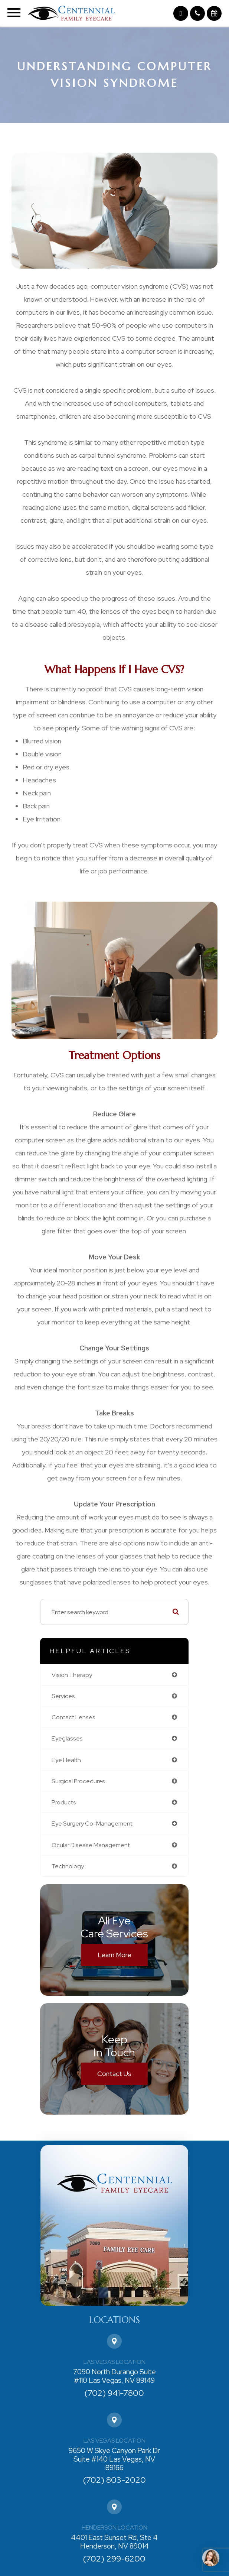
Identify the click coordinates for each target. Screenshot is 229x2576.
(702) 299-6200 (114, 2558)
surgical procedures (78, 1781)
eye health (66, 1760)
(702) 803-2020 (114, 2480)
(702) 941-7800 (114, 2393)
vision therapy (72, 1675)
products (64, 1802)
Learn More (114, 1954)
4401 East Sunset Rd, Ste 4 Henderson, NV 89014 (114, 2542)
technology (68, 1866)
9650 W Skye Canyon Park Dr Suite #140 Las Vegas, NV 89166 (114, 2459)
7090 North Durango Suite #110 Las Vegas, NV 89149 (114, 2376)
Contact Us (114, 2073)
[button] (180, 13)
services (63, 1696)
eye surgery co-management (92, 1823)
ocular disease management (91, 1845)
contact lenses (73, 1717)
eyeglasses (67, 1738)
